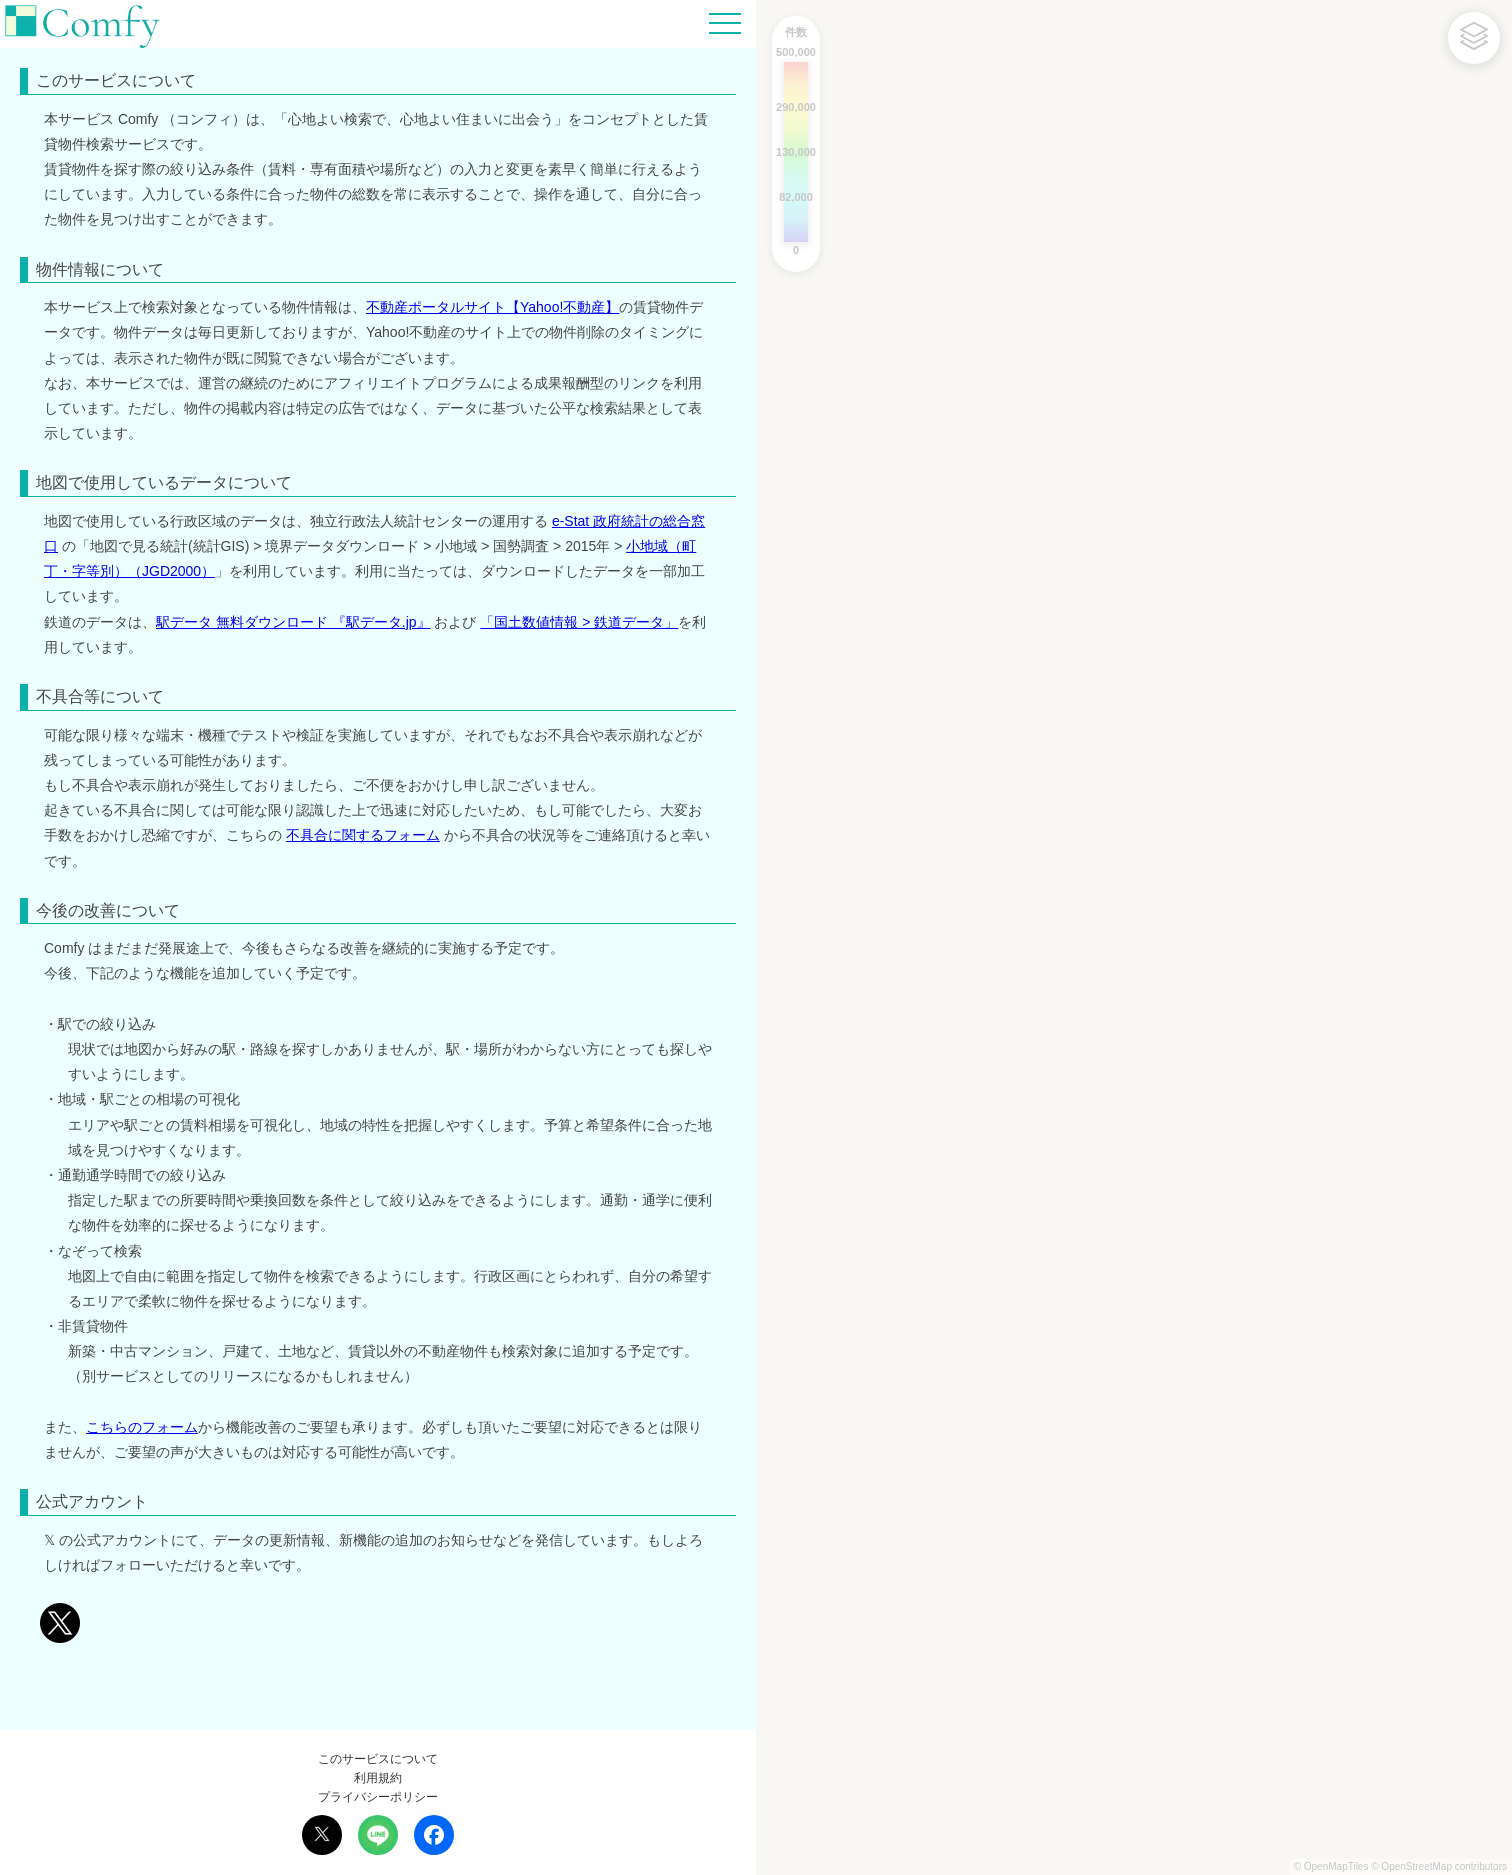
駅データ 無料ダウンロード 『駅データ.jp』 (293, 622)
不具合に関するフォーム (363, 835)
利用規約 (378, 1778)
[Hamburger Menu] (725, 22)
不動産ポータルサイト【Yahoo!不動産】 (492, 307)
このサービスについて (378, 1759)
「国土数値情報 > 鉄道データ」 (579, 622)
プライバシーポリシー (378, 1797)
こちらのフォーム (142, 1427)
